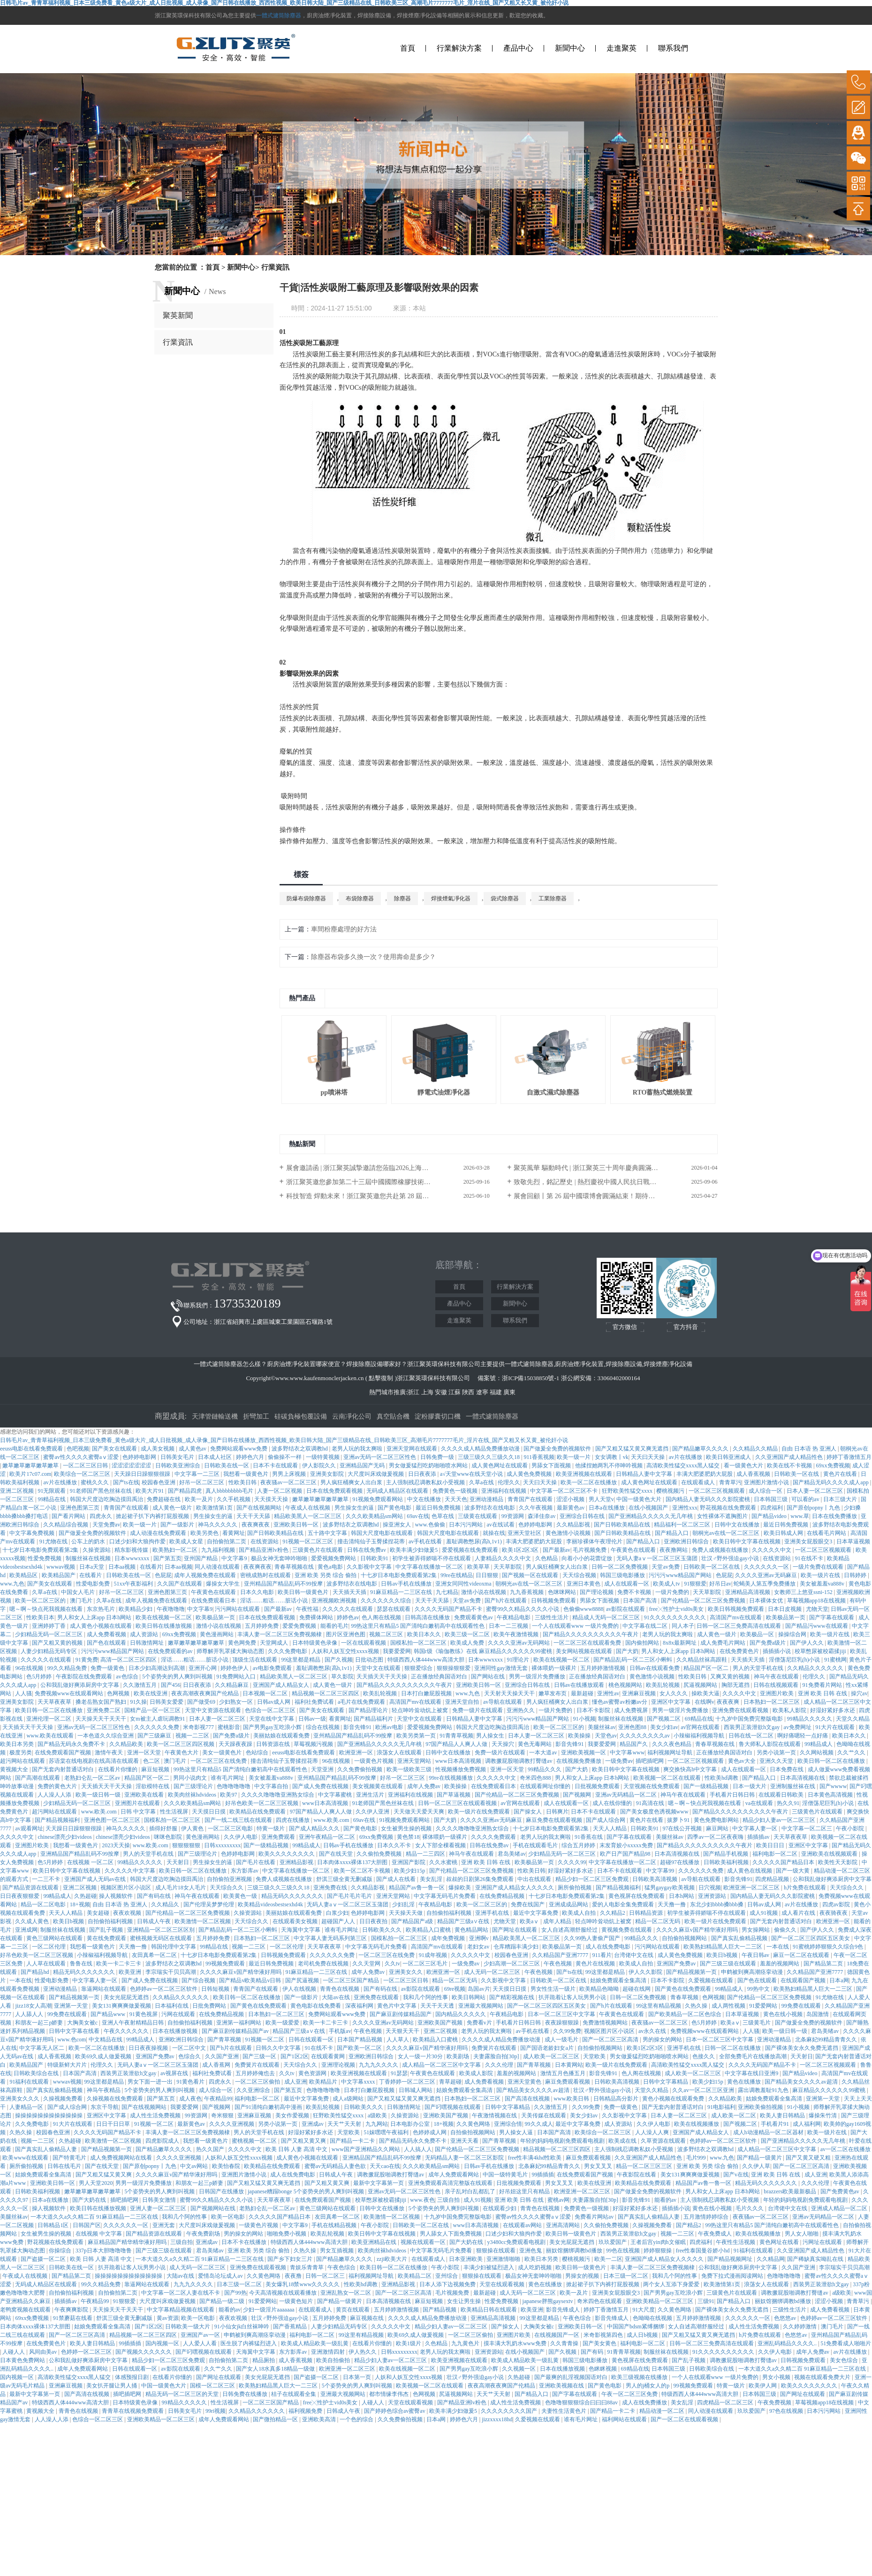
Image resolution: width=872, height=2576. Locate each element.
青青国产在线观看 (531, 1499)
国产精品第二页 (824, 1963)
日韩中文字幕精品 (666, 2081)
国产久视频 (339, 1659)
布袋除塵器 (360, 898)
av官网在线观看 (701, 1727)
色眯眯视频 (603, 2368)
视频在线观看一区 (424, 2242)
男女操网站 (756, 1929)
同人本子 (683, 1626)
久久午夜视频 (536, 1507)
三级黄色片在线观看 (318, 1550)
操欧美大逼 (705, 1693)
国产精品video (769, 1516)
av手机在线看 (426, 1541)
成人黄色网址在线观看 (500, 1465)
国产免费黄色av (840, 2191)
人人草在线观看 (46, 1963)
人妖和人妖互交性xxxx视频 (345, 1651)
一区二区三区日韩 (86, 1465)
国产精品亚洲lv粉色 (264, 1550)
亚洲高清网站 (563, 2225)
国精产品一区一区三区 (153, 1710)
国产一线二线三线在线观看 (239, 1820)
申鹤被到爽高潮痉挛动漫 (752, 1972)
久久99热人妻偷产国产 (593, 1938)
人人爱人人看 (200, 2343)
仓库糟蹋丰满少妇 (516, 1946)
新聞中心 (570, 48)
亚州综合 (447, 2276)
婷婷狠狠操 (658, 2250)
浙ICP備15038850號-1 (530, 1378)
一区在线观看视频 (364, 1642)
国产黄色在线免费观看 (684, 1989)
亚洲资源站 (713, 1896)
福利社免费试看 (315, 1702)
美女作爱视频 (293, 2115)
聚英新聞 (178, 315)
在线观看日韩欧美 (781, 1794)
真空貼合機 (393, 1416)
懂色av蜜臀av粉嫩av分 (620, 1702)
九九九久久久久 (379, 2065)
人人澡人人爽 (652, 2132)
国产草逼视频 (454, 1794)
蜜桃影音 (229, 1727)
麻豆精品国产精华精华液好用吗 (128, 2242)
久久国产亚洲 (222, 2056)
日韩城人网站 (416, 2090)
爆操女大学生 (223, 1583)
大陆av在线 (336, 1997)
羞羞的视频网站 (780, 1963)
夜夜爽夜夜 (256, 1524)
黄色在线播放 (744, 2081)
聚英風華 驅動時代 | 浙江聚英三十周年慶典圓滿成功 (589, 1167)
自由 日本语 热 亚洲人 (809, 1448)
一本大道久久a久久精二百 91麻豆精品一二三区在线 (94, 2216)
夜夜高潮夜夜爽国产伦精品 (205, 1693)
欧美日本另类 (17, 1744)
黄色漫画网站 (217, 1634)
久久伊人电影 (241, 1837)
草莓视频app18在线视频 (817, 1600)
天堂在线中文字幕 (272, 1718)
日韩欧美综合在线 (37, 2073)
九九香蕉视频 (527, 1592)
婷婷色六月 (250, 1457)
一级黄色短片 (296, 2301)
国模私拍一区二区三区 (419, 1642)
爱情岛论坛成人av (221, 2276)
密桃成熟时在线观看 (266, 1575)
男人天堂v (601, 1499)
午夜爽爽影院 (72, 2309)
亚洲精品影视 (297, 1862)
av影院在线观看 (626, 1609)
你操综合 (61, 2250)
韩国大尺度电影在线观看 (382, 1533)
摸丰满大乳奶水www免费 (516, 2343)
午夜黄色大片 (182, 1752)
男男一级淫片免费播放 (538, 1676)
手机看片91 (775, 2124)
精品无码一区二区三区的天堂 (182, 2394)
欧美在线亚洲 (151, 1693)
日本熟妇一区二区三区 (772, 1702)
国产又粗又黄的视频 (58, 1642)
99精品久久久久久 (810, 1718)
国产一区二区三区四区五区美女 (811, 1938)
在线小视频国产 (649, 1507)
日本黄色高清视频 (831, 1794)
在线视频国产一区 (557, 2335)
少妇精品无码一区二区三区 (49, 1634)
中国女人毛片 (78, 1592)
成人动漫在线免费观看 (159, 1533)
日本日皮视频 (785, 1609)
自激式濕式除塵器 (553, 1092)
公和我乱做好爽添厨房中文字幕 (80, 1685)
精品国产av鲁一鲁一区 (417, 1887)
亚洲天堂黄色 (525, 2081)
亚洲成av (313, 2124)
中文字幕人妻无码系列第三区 (331, 1938)
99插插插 (542, 2174)
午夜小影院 (850, 1828)
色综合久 (190, 2056)
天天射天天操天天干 (510, 1693)
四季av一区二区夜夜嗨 (715, 1837)
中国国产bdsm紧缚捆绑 (636, 2326)
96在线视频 (30, 1668)
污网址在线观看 (823, 2242)
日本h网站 (682, 1896)
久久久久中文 (740, 1693)
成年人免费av (424, 1786)
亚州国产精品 (201, 1558)
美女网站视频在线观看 (585, 1651)
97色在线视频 (786, 2411)
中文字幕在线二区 (645, 1626)
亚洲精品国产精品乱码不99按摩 (80, 1854)
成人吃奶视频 (535, 2267)
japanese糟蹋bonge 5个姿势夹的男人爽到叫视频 (306, 2191)
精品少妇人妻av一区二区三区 (780, 1820)
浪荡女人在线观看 (400, 1752)
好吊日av (720, 1583)
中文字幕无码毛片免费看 (445, 1896)
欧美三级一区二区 (468, 1634)
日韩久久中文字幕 (279, 2048)
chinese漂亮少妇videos (65, 1837)
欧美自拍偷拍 (333, 2360)
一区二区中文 (189, 2048)
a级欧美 (378, 2115)
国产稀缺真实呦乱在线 (816, 2259)
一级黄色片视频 (374, 1761)
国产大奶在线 (89, 2200)
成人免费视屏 (631, 1710)
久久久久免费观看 (494, 1837)
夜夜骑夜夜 (834, 1913)
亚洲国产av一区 (201, 2335)
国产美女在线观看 (115, 1448)
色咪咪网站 (562, 1592)
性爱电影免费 (93, 1583)
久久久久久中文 (772, 1550)
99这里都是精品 (301, 1659)
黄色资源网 (313, 2073)
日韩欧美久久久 (382, 1929)
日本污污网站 (466, 1524)
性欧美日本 (40, 1617)
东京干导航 (105, 2107)
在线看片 (151, 1567)
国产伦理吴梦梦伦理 (209, 1904)
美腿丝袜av (601, 1727)
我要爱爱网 (397, 1651)
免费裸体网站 (316, 1617)
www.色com (71, 2039)
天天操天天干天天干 (102, 1718)
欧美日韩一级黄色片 (304, 1592)
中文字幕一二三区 (197, 1474)
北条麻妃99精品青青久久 (826, 2039)
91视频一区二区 (265, 2039)
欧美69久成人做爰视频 (104, 2056)
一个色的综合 (357, 2419)
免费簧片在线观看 (494, 2048)
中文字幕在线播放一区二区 (429, 1567)
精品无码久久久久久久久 (293, 1896)
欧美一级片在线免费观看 (479, 1811)
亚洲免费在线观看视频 (741, 1710)
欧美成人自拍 (579, 1913)
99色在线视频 (623, 2250)
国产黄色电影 (395, 1507)
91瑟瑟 (399, 2073)
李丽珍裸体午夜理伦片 (595, 1541)
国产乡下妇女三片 (290, 2259)
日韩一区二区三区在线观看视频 (458, 1803)
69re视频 (454, 1989)
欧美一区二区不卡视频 (363, 1870)
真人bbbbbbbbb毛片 (230, 1491)
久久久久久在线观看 (348, 1609)
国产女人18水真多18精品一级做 (276, 2368)
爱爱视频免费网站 (334, 1558)
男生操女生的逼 (354, 1507)
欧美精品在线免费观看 (258, 1811)
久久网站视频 (817, 1752)
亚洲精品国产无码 (363, 1465)
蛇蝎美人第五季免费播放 (765, 1583)
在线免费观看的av (171, 1651)
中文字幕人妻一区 (755, 1828)
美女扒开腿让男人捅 (112, 2385)
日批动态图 (370, 1659)
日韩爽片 (557, 1811)
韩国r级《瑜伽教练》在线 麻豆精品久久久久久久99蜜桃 (484, 1651)
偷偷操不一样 (285, 1457)
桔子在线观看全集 (294, 2394)
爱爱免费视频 (300, 1626)
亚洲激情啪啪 (504, 2259)
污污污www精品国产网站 (681, 1575)
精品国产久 (634, 1744)
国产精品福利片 (374, 1718)
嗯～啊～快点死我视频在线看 (46, 1609)
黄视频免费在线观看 (627, 1929)
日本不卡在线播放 (244, 2242)
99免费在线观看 (801, 2005)
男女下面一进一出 (151, 2081)
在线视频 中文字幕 (99, 2233)
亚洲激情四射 (328, 2352)
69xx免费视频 (833, 1465)
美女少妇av (664, 1727)
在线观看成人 (698, 1482)
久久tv (392, 1963)
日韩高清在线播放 (428, 1617)
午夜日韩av (756, 1955)
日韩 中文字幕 (139, 1811)
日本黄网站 (569, 2065)
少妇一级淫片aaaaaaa (269, 2309)
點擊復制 (381, 1378)
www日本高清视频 (459, 1761)
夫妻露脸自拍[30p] (497, 2056)
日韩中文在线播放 (737, 1524)
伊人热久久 (363, 2352)
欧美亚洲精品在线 (374, 2242)
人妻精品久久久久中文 (503, 1558)
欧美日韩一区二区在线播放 (49, 1710)
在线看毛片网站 (827, 1533)
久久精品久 (166, 1904)
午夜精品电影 (514, 1617)
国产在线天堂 (336, 1854)
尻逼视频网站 (701, 1685)
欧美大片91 (150, 1491)
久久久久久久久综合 (387, 1600)
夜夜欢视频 (128, 1913)
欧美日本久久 (424, 1634)
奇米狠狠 (223, 2115)
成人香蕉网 (217, 2065)
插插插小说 (777, 1651)
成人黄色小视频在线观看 (101, 1626)
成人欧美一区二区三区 (552, 2056)
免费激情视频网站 (606, 2022)
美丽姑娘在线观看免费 (282, 1735)
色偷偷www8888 (583, 1609)
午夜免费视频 (775, 2402)
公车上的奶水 (88, 1541)
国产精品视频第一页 (692, 1972)
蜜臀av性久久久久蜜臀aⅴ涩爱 (81, 1457)
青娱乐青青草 (307, 2267)
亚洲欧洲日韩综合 (687, 1541)
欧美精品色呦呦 (599, 1989)
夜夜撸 (294, 2276)
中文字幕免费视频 (32, 1533)
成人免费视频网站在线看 (121, 2157)
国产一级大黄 (793, 1870)
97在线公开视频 (682, 1828)
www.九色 (12, 1583)
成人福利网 (807, 2124)
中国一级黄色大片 (639, 1499)
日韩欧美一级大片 (188, 2326)
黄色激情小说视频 (569, 1533)
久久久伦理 (500, 2065)
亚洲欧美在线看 (144, 1794)
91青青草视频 (456, 1735)
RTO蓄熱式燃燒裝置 (663, 1092)
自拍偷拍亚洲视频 (230, 1879)
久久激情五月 (140, 1685)
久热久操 (697, 2005)
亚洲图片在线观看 (138, 1803)
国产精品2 (689, 2225)
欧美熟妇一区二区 (175, 1550)
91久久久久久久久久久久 (675, 1617)
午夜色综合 (342, 2267)
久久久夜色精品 (672, 1744)
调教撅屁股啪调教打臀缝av (519, 1761)
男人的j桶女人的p (648, 2385)
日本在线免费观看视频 (335, 1491)
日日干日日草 (113, 2124)
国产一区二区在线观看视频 (685, 2419)
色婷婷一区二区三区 (87, 2352)
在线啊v (704, 1702)
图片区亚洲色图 (346, 1634)
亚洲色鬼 (531, 2250)
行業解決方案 (459, 48)
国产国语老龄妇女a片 (547, 2048)
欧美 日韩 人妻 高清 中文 (297, 2149)
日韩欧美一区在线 (797, 1474)
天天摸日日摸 (209, 1811)
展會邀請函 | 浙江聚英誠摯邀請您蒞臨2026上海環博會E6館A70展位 (383, 1167)
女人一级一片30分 (421, 2056)
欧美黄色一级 (240, 1896)
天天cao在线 (385, 2166)
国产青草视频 (225, 2039)
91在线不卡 (810, 1558)
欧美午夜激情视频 (516, 1634)
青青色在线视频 (340, 1989)
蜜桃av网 (558, 2200)
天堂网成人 (274, 1642)
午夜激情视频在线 (495, 2115)
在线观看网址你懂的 (546, 1786)
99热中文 (759, 1989)
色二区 (152, 1761)
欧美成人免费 (467, 1642)
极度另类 (20, 1752)
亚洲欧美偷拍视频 (761, 2107)
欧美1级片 (409, 2343)
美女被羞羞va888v (823, 1583)
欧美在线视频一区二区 (164, 1617)
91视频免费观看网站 (378, 1499)
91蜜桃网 (835, 1659)
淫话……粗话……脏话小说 (274, 1600)
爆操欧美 (460, 1887)
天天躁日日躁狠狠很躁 (143, 1474)
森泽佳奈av (542, 1516)
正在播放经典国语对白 (440, 1676)
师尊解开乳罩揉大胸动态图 (231, 1651)
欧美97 (229, 1794)
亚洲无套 (164, 2225)
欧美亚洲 (131, 1972)
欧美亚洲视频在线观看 (585, 1474)
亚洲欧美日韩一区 (296, 1524)
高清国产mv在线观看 (736, 1617)
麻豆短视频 (156, 1769)
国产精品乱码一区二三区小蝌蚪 (633, 1659)
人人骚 (23, 1693)
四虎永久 (102, 1516)
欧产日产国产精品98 (626, 1854)
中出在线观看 (535, 1879)
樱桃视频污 (671, 1491)
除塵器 (402, 898)
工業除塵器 (552, 898)
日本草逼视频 (853, 1541)
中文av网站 (194, 2166)
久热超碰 (85, 1896)
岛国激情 (818, 2014)
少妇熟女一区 (236, 1702)
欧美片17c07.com (30, 1474)
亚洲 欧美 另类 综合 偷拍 (326, 1575)
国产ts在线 (126, 1482)
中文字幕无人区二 (42, 2048)
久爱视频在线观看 (711, 1980)
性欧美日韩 (243, 1482)
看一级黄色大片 (744, 1465)
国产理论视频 (597, 1592)
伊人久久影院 (646, 1972)
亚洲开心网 (203, 1668)
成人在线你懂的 (612, 1803)
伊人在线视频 (300, 1989)
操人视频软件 (116, 1896)
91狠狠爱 (695, 1583)
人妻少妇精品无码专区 (49, 1651)
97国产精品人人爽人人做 (457, 1744)
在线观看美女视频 (296, 1921)
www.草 (799, 1516)
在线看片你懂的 (118, 1769)
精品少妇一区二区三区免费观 (592, 1879)
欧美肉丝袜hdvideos (193, 1794)
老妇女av (479, 1946)
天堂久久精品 (853, 1718)
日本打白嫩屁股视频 (427, 1693)
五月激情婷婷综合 (706, 2216)
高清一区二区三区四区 (129, 1659)
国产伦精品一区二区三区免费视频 (704, 1600)
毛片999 (696, 2157)
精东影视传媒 (132, 1550)
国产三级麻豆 (155, 1735)
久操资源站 (97, 1550)
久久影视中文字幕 (370, 1567)
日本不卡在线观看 (276, 1465)
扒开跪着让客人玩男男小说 (572, 1997)
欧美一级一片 (574, 1457)
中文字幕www (627, 1752)
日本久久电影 (257, 1592)
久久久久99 (572, 1862)
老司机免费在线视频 (324, 1963)
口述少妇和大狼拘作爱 (138, 1541)
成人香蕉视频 (754, 1474)
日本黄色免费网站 (23, 2360)
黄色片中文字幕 (397, 2005)
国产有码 (593, 2352)
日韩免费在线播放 (245, 2394)
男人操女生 (491, 1735)
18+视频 (80, 1904)
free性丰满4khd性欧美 (535, 2157)
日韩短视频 (216, 1989)
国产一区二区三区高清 (611, 2039)
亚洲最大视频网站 (481, 2005)
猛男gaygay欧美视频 (670, 1887)
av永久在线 (652, 2031)
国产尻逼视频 (302, 1980)
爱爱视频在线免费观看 (471, 1550)
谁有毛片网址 (228, 1778)
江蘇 (454, 1392)
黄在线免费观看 (107, 1938)
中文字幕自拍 (271, 1786)
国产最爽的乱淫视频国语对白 (571, 2377)
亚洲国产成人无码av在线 (95, 1879)
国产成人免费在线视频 (321, 1786)
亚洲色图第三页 (80, 1507)
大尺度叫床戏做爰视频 (376, 1474)
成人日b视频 (643, 2335)
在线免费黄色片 (740, 1651)
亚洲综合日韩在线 (583, 1516)
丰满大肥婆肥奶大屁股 (705, 1474)
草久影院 (342, 1676)
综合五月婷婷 (579, 1845)
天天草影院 (508, 1567)
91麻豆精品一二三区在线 (401, 1592)
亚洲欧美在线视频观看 (830, 1854)
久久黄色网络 (474, 2124)
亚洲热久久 (521, 1710)
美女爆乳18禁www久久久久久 (303, 2284)
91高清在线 (651, 1803)
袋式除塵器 (505, 898)
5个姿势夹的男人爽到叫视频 (178, 1676)
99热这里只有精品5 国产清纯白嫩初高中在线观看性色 (418, 1626)
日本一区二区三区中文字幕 (562, 2014)
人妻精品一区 (27, 2107)
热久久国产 (211, 2149)
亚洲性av (608, 1693)
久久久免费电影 (288, 1651)
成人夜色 (190, 2098)
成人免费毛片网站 (723, 1642)
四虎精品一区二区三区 (726, 2402)
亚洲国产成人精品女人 (282, 1685)
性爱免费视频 (45, 1558)
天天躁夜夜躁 (236, 1744)
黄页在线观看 (353, 2309)
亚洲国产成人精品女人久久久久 (515, 1887)
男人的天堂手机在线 (759, 1668)
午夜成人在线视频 (308, 1507)
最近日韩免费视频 (439, 1507)
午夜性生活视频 (736, 2242)
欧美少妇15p (410, 1870)
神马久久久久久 (218, 1524)
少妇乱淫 (404, 1904)
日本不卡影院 (594, 1710)
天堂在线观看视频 (502, 2284)
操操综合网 (793, 1634)
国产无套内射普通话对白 (63, 1769)
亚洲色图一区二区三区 (113, 1820)
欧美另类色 (205, 1533)
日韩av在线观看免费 (655, 1668)
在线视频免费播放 (579, 1761)
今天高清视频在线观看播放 (283, 2292)
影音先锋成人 (563, 2309)
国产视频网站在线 (213, 2208)
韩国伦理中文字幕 (174, 1946)
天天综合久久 (227, 1887)
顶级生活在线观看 (255, 1659)
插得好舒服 (164, 1828)
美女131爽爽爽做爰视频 (122, 2005)
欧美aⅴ (530, 1921)
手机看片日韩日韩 (733, 1794)
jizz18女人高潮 (33, 2005)
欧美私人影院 (790, 1710)
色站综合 (258, 1752)
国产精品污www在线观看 (817, 1626)
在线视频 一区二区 (91, 1862)
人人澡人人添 (55, 1794)
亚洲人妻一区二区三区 (159, 2208)
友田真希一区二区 (155, 1955)
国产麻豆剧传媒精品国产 (401, 2014)
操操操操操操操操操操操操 (49, 2115)
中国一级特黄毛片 (506, 2174)
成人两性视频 (729, 2005)
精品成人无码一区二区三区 (606, 1617)
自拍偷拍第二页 (227, 1541)
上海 (427, 1392)
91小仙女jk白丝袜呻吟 (242, 2326)
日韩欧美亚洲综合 (178, 1465)
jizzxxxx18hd (497, 2419)
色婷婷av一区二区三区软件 (164, 1989)
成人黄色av (193, 1448)
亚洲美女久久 (406, 1972)
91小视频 (584, 1718)
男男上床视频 (289, 1474)
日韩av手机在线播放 (406, 1583)
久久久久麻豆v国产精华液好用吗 (697, 1929)
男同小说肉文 (190, 1778)
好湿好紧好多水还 (833, 1710)
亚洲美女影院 (327, 1474)
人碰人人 (14, 2352)
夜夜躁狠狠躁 (562, 2022)
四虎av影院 (836, 1904)
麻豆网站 (718, 1828)
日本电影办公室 (410, 2124)
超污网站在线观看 (23, 1761)
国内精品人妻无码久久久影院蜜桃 (708, 1499)
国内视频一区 (163, 2343)
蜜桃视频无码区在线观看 (161, 1938)
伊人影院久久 (319, 1465)
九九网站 (376, 2124)
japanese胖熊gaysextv (549, 2301)
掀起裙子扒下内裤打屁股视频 (153, 1516)
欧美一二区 (608, 2259)
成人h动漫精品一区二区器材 (769, 2132)
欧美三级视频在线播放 (640, 2377)
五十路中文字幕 (328, 1533)
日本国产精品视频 (360, 2039)
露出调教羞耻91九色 (764, 2090)
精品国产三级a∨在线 (464, 1921)
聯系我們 (673, 48)
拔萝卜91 (679, 1820)
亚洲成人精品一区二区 (840, 2208)
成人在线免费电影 (608, 1946)
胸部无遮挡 (736, 1685)
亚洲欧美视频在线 (562, 2385)
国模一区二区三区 (213, 2385)
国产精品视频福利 (58, 1820)
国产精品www (109, 2014)
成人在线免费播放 (645, 2402)
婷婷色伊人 (235, 1668)
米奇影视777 (199, 1727)
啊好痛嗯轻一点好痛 (803, 1735)
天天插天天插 (350, 1592)
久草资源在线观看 (664, 2141)
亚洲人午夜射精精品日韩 (133, 2022)
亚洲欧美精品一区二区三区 (660, 2301)
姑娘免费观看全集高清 (619, 1980)
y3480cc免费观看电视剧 (517, 2242)
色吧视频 (78, 1448)
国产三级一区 (260, 2056)
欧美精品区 (24, 1575)
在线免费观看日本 (214, 1600)
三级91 (706, 2301)
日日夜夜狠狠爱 (20, 1896)
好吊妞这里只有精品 (525, 2191)
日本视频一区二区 (266, 1693)
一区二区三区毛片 (425, 1963)
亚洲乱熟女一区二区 (346, 2292)
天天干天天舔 (254, 1516)
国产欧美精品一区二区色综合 (685, 2014)
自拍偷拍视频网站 (685, 1938)
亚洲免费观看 (278, 1837)
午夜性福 (308, 1609)
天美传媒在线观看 (544, 2115)
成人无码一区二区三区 (493, 1972)
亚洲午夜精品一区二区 (327, 1837)
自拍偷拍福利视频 (449, 1913)
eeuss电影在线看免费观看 (32, 1448)
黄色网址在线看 (779, 2242)
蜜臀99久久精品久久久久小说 (523, 1609)
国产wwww (833, 1786)
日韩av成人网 (274, 1702)
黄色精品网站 (472, 1929)
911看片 (602, 1955)
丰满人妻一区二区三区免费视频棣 (280, 1634)
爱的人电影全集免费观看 (623, 1904)
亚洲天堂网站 (414, 1761)
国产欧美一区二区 (360, 2048)
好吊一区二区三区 (202, 1482)
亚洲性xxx (685, 1507)
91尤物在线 (54, 1541)
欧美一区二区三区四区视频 (181, 1744)
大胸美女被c (83, 2022)
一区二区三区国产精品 (351, 1980)
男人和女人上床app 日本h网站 (95, 1617)
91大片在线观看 (835, 1727)
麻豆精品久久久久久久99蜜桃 (829, 2090)
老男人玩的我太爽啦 (358, 1448)
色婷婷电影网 (140, 1457)
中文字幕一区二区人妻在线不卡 (181, 2292)
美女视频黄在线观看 (378, 1786)
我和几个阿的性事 (426, 1997)
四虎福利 (772, 1507)
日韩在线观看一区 (311, 2039)
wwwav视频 (61, 1567)
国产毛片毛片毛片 (350, 1896)
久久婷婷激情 (800, 2326)
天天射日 (178, 1862)
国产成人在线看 (396, 1879)
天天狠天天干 (403, 2031)
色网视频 (119, 1693)
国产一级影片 (178, 1524)
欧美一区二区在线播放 (589, 1482)
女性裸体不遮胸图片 (723, 1516)
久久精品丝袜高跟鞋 (702, 1659)
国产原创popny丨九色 (814, 1507)
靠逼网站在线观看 (104, 1989)
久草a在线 (482, 1482)
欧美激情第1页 (215, 1507)
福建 (496, 1392)
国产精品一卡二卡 (353, 2141)
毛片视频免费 (590, 1550)
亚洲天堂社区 (525, 1533)
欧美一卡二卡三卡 (119, 1963)
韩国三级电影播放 (623, 1575)
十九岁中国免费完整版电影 (749, 1718)
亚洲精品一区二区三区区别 (161, 1929)
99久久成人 (539, 2124)
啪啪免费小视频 (287, 2233)
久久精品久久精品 (756, 1448)
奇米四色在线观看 (600, 2301)
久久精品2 (613, 1913)
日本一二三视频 (509, 1626)
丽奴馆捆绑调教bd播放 (575, 2250)
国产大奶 (627, 1651)
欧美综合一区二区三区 (83, 1474)
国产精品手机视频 (726, 1854)
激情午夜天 (109, 1752)
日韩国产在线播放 (222, 2191)
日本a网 (839, 1980)
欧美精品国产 (59, 1575)
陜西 (468, 1392)
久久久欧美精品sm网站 (375, 1516)
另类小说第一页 (777, 1752)
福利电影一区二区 (775, 1854)
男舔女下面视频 (551, 1465)
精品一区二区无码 (658, 1921)
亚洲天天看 (465, 2141)
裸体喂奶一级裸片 (554, 1668)
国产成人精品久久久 (315, 1828)
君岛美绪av (511, 1854)
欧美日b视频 (69, 1921)
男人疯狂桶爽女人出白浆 (352, 1482)
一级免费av (619, 1761)
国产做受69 (202, 1702)
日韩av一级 (312, 1718)
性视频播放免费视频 (461, 1769)
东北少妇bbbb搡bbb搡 (717, 1904)
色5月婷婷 (39, 1676)
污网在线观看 (179, 2014)
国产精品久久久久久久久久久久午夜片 (591, 1634)
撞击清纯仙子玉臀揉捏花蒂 (371, 1541)
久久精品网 (771, 2259)
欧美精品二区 (415, 2276)
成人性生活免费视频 (156, 2115)
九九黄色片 (466, 2343)
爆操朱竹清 (823, 2115)
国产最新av (556, 1550)
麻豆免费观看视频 (568, 2081)
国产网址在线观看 (515, 1929)
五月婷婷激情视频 (603, 1668)
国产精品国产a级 (412, 1921)
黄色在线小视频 (783, 2014)
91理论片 (519, 1659)
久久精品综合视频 (66, 1524)
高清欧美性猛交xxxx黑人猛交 (683, 1465)
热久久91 (788, 1803)
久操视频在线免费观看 (115, 2098)
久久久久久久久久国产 (509, 2411)
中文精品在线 (106, 2039)
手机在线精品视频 (334, 2225)
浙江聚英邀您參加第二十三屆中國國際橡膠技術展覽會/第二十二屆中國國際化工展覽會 (388, 1182)
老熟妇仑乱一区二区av (92, 1778)
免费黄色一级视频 (455, 1491)
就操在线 (494, 1533)
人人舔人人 (30, 2014)
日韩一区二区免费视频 (620, 1567)
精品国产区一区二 (706, 1668)
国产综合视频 (199, 1980)
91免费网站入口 (236, 1676)
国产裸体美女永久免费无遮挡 (802, 2048)
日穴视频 (709, 1887)
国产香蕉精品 (290, 2326)
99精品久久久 (545, 1769)
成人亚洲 (295, 2081)
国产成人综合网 (606, 1820)
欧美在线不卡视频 (790, 1465)
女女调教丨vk (612, 1457)
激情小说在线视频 (484, 1592)
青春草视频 (685, 1997)
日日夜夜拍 (374, 1921)
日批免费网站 (209, 2005)
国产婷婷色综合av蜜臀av (395, 2411)
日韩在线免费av (367, 1550)
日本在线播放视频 (175, 2031)
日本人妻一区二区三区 (815, 1491)
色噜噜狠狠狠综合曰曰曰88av (582, 2402)
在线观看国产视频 (804, 1980)
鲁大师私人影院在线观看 (770, 1744)
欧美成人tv (667, 1583)
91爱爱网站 (764, 2005)
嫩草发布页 (553, 1693)
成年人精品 (558, 1921)
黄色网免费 (243, 1642)
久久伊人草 (756, 2166)
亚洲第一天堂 (71, 2005)
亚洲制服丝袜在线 (793, 1786)
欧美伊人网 (763, 2385)
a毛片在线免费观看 (362, 1702)
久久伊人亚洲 (373, 1811)
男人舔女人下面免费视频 (451, 2233)
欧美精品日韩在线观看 (489, 2309)
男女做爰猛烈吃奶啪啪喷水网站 (429, 1465)
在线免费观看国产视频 (63, 1752)
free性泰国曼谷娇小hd (703, 2250)
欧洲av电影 (389, 1727)
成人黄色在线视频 (750, 1870)
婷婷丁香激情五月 (849, 1457)
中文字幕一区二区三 (807, 1828)
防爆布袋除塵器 (306, 898)
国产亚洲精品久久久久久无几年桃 (651, 1516)
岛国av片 (479, 1989)
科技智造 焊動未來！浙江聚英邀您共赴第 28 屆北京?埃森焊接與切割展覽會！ (388, 1196)
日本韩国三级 (771, 1499)
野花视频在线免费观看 (729, 1507)
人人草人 (398, 2039)
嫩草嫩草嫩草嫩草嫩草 (31, 1465)
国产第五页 (167, 1558)
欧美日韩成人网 (784, 1533)
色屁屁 (163, 1575)
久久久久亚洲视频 (232, 2124)
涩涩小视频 (571, 1499)
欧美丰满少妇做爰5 (414, 1550)
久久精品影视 (573, 1524)
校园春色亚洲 (159, 1482)
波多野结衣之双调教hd (300, 1448)
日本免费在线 (787, 1769)
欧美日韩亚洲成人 (729, 1457)
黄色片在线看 (840, 1474)
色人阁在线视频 (382, 1617)
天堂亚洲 (323, 1769)
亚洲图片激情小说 (767, 1482)
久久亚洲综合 (254, 2090)
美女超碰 (99, 1913)
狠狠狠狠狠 (187, 1845)
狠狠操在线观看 (496, 2250)
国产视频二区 (664, 1718)
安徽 (441, 1392)
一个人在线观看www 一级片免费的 (576, 1626)
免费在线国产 (528, 1904)
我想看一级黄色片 (246, 1474)
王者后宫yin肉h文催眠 (658, 2242)
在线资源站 (265, 1541)
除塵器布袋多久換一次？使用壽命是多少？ (373, 956)
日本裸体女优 (766, 1600)
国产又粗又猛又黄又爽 (104, 2174)
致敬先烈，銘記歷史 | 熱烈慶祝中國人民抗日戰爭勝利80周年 (601, 1182)
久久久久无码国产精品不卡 (449, 1609)
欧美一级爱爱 (283, 2022)
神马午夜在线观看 (777, 1676)
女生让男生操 (464, 2301)
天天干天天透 (437, 2005)
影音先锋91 (358, 1727)
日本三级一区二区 (626, 2276)
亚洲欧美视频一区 (584, 1752)
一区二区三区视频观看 (717, 1491)
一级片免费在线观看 (819, 1567)
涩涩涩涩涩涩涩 (132, 1465)
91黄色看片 (191, 2081)
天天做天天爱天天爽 (420, 1811)
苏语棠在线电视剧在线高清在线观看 (94, 1761)
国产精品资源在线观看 (31, 1887)
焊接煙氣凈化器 (450, 898)
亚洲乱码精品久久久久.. (788, 2343)
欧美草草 (479, 1567)
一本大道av (543, 1752)
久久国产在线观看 (180, 1583)
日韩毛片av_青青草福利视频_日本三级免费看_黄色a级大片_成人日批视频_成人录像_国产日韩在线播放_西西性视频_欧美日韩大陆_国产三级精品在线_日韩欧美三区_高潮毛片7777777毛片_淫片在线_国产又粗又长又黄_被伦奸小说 (284, 1440)
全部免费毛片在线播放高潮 (753, 2056)
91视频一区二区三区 (308, 1541)
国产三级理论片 (194, 1786)
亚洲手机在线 (492, 1913)
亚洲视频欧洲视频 (334, 1600)
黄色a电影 (331, 1567)
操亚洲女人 (397, 1524)
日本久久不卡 (394, 1845)
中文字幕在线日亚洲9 (752, 2073)
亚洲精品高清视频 (748, 1592)
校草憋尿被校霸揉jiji (821, 1651)
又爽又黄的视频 (730, 1676)
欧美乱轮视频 (663, 1685)
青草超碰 (450, 2081)
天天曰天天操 (648, 1457)
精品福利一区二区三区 (683, 1524)
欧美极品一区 (757, 1634)
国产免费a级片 (768, 1642)
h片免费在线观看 (805, 1887)
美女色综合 (844, 2360)
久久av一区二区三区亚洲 (703, 2090)
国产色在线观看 (107, 1642)
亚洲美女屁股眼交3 (809, 1541)
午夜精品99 (218, 2098)
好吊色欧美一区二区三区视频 (262, 1803)
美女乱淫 (432, 1879)
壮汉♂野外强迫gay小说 (730, 1558)
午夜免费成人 (715, 2233)
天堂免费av (106, 1524)
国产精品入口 (672, 1533)
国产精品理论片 (369, 1710)
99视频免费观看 (225, 1963)
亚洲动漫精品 (487, 1499)
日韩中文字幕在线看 (75, 2031)
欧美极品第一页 (216, 1617)
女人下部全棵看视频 (441, 1845)
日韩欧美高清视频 (655, 1879)
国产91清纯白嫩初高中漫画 (269, 2107)
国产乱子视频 (106, 1929)
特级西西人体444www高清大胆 (426, 1659)
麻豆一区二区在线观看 (802, 1955)
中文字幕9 (234, 1558)
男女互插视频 (337, 2250)
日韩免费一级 (437, 1457)
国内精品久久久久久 (461, 2014)
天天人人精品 (610, 1828)
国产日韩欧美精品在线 (623, 1524)
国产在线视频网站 (259, 1507)
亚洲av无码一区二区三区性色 (380, 1457)
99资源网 (513, 1516)
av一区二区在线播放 (845, 2149)
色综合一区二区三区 (271, 1710)
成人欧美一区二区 (734, 2115)
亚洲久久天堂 (777, 1761)
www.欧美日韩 (572, 2098)
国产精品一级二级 (222, 2301)
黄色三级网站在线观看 (55, 1938)
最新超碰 (583, 1693)
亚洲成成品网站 (569, 1904)
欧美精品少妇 (136, 1609)
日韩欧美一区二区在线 (712, 1567)
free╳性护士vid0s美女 (677, 1609)
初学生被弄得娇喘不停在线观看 (432, 1558)
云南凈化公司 (352, 1416)
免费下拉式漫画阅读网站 (733, 2276)
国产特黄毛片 (70, 2157)
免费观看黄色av (474, 1617)
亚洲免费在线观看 (377, 1997)
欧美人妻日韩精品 (783, 2115)
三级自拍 (449, 2200)
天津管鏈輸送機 (215, 1416)
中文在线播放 (424, 1499)
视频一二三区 (193, 1735)
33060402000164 (619, 1378)
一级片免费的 (672, 1592)
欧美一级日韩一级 (99, 1794)
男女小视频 (777, 2377)
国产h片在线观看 (506, 1600)
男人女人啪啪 (802, 2233)
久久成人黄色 (32, 1921)
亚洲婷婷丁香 (49, 1626)
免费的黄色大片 (58, 1786)
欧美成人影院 (476, 2073)
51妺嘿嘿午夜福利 (387, 2132)
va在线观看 (759, 1803)
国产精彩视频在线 (512, 1997)
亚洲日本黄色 (584, 1583)
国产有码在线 (154, 1896)
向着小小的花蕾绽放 (587, 1558)
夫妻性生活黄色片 (564, 2411)
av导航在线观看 (503, 1702)
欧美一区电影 (228, 2216)
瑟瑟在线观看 (394, 1609)
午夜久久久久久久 (127, 2031)
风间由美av (43, 2352)
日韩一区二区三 (325, 2276)
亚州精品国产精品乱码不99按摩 (284, 1583)
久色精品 (547, 1558)
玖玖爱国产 (613, 2242)
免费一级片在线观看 (478, 1710)
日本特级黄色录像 (315, 1642)
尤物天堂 (817, 1609)
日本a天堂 (92, 1567)
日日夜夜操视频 (149, 2048)
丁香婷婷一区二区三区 (408, 2081)
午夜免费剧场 (203, 2233)
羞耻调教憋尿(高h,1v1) (474, 1541)
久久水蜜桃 (444, 1862)
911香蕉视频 (538, 1457)
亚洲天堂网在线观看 (413, 1448)
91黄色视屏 (144, 2014)
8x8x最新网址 (680, 1642)
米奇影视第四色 (604, 2335)
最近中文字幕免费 (536, 1913)
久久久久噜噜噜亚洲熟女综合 (278, 1794)
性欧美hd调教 (722, 1778)
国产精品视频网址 (730, 2259)
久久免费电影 (32, 2124)
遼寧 (482, 1392)
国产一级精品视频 (706, 1786)
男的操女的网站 (663, 2039)
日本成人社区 (215, 1457)
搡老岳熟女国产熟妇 (102, 1702)
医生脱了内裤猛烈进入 (249, 2343)
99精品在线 (52, 1499)
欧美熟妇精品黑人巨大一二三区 (723, 1946)
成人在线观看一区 (627, 1583)
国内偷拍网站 (642, 1642)
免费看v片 (480, 2022)
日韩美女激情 (159, 2200)
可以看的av (805, 1499)
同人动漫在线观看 (218, 1567)
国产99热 (235, 2292)
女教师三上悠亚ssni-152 (804, 1592)
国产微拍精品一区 (276, 2419)
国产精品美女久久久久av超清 (802, 2081)
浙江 (413, 1392)
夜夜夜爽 (729, 1702)
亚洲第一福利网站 (239, 2022)
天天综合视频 (580, 1575)
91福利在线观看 (29, 2081)
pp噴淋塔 (334, 1092)
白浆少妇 (337, 1913)
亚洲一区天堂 (144, 1752)
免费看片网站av (595, 2216)
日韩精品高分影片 (616, 2098)
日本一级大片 (750, 1786)
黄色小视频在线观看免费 (673, 2098)
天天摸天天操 (271, 1499)
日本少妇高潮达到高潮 (157, 1668)
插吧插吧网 (650, 1761)
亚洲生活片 (371, 1794)
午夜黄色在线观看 (634, 1550)
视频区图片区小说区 (126, 1887)
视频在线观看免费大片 (823, 2377)
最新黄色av (571, 1507)
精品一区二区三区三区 (645, 2166)
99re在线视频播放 (451, 1778)
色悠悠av (785, 2318)
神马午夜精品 (104, 2090)
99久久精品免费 (67, 1668)
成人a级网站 (348, 2098)
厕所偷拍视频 (575, 1887)
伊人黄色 (193, 1828)
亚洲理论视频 (338, 2065)
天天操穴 (504, 1744)
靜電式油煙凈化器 (443, 1092)
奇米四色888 (536, 1778)
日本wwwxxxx (132, 1558)
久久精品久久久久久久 (816, 1668)
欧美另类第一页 (416, 1735)
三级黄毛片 (757, 2022)
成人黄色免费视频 (530, 1474)
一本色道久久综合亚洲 (106, 1735)
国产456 (171, 1685)
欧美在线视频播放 (697, 2124)
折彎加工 (256, 1416)
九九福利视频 (218, 1550)
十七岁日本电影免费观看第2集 (41, 1550)
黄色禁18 (408, 1837)
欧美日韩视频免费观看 (737, 1609)
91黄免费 (87, 1659)
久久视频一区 (519, 2368)
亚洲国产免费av (677, 1963)
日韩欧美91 (375, 1558)
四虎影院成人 (163, 2141)
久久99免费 (567, 2031)
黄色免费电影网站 (717, 1820)
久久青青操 (565, 2343)
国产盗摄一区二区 (44, 2259)
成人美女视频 (158, 1448)
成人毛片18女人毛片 (181, 1887)
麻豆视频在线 (367, 2318)
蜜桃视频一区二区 (255, 2141)
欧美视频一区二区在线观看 (667, 1778)
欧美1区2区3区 (521, 1550)
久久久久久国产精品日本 (784, 1862)
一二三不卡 (46, 1879)
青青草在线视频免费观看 (133, 2411)
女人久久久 (674, 1693)
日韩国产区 (87, 2225)
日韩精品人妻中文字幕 (645, 1474)
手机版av (340, 2031)
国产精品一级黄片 (760, 2157)
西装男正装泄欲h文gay (752, 1727)
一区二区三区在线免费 (219, 1761)
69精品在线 (699, 1718)
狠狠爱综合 (419, 1668)
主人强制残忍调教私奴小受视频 (426, 1482)
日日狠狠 (488, 1575)
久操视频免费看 (63, 2098)
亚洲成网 (26, 1929)
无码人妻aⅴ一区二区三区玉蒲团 (657, 1558)
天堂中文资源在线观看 (214, 1710)
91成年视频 (433, 1955)
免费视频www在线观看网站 (70, 1693)
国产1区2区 (295, 2056)
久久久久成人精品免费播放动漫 (481, 1448)
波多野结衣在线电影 (490, 1507)
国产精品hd (35, 1972)
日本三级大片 (840, 1499)
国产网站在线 (488, 1676)
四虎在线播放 (293, 1820)
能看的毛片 (334, 1626)
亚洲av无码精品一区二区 (626, 1794)
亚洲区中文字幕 (671, 1702)
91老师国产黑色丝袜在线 (101, 1491)
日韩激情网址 (147, 1642)
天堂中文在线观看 (379, 1668)
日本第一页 (357, 2377)
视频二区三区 (386, 1634)
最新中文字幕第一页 (379, 2183)
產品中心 (518, 48)
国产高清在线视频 (528, 2098)
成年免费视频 (448, 1938)
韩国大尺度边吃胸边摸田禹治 (107, 1499)
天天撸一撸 (672, 1904)
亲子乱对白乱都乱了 (471, 2191)
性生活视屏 (175, 1811)
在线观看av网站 (523, 2225)
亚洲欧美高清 (319, 2419)
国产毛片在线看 (256, 1862)
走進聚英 (622, 48)
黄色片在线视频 (596, 1963)
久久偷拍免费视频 (379, 1854)
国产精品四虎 (185, 1491)
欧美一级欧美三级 (410, 1769)
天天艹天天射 (345, 2124)
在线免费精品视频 (502, 1896)
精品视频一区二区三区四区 (326, 1693)
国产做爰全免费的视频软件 (557, 1448)
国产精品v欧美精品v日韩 (250, 1980)
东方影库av (245, 1870)
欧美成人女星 (187, 1541)
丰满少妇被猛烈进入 (489, 2267)
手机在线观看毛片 (536, 1845)
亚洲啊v (479, 1938)
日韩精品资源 (646, 1913)
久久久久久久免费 (157, 1727)
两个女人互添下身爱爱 (672, 2284)
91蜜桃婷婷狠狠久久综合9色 (828, 1946)
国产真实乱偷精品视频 (740, 1938)
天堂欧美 (595, 2056)
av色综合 (127, 1676)
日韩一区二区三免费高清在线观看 (739, 1626)
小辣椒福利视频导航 (700, 1735)
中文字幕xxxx (358, 2081)
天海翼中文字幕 (301, 1929)
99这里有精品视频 (659, 2005)
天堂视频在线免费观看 (652, 1786)
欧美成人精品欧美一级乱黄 (315, 2343)
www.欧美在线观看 (50, 1735)
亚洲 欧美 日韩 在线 (823, 1693)
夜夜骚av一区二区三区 (289, 1482)
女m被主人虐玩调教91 (158, 1718)
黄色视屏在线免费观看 (637, 1896)
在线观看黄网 (328, 2056)
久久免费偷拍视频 (360, 1769)
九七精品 (447, 1592)
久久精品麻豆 (232, 1685)
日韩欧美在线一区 (227, 1465)
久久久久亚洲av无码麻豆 (766, 1575)
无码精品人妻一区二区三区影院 (465, 2157)
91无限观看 (52, 1491)
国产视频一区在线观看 (531, 1575)
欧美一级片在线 (821, 1575)
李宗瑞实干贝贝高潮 (171, 1972)
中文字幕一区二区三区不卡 (564, 1491)
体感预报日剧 (132, 2377)
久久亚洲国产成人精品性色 (789, 1457)
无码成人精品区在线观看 (398, 1491)
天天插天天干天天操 (382, 1676)
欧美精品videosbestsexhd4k (271, 1904)
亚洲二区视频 (17, 1491)
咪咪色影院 (168, 1837)
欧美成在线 (623, 2141)
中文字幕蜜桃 (335, 1794)
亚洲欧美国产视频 (440, 2022)
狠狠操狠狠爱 (454, 1668)
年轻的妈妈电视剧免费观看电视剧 (563, 2141)
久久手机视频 (234, 1499)
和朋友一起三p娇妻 (39, 2022)
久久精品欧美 (126, 1744)
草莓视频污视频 (314, 1744)
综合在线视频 (323, 1727)
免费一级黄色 (108, 1668)
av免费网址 (798, 1727)
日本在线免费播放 (835, 1516)
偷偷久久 (786, 1929)
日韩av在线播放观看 (580, 1685)
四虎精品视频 (772, 1879)
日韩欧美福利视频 (727, 1862)
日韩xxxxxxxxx (222, 1845)
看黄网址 (233, 1533)
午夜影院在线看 (637, 2174)
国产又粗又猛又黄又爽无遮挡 (632, 1448)
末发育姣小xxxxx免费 (626, 1845)
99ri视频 (215, 2411)
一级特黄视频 (323, 1457)
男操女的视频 (582, 2276)
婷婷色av (348, 1617)
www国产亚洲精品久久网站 (367, 2149)
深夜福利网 (360, 2005)
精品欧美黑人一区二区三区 (308, 1516)
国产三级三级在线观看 (729, 1963)
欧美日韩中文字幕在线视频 (747, 1541)
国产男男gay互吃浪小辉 (273, 1727)
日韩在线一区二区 (751, 1735)
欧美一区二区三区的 (41, 1600)
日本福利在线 (172, 2005)
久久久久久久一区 (767, 1567)
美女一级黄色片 (222, 1752)
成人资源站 (144, 1634)
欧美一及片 (199, 1499)
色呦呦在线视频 (653, 2318)
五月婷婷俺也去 (255, 2073)
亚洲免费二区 (104, 1710)
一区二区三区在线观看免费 (588, 1642)
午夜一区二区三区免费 (630, 2394)
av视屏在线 (175, 2073)
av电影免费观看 (273, 1668)
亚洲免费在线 (331, 1887)
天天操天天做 (406, 1913)
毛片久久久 (750, 2208)
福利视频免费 (306, 2411)
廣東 (509, 1392)
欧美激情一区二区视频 (203, 1921)
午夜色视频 (558, 1963)
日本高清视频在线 (803, 1778)
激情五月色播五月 (563, 2073)
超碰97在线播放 (680, 1862)
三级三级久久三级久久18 (489, 1457)
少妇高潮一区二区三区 (512, 1963)
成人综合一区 (766, 1491)
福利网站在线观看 (625, 2419)
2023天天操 (116, 1845)
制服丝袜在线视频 (89, 1558)
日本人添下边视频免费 (448, 2284)
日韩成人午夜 (154, 1921)
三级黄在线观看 (478, 1516)
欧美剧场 (458, 2056)
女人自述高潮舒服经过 (570, 1929)
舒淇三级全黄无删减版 (345, 1879)
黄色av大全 (742, 1761)
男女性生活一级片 (554, 1989)
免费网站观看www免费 (239, 1448)
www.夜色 (422, 2200)
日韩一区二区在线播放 (733, 2048)
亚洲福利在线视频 (504, 1491)
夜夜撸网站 (674, 1550)
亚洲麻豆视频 (639, 1693)
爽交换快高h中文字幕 (690, 1769)
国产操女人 (528, 1811)
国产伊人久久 (807, 1642)
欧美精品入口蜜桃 (429, 1929)
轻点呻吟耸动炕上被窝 (420, 1710)
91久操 (138, 1702)
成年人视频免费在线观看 (205, 1575)
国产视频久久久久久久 (144, 2352)
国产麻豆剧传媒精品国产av (236, 2031)
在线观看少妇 (500, 2208)
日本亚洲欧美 (466, 2259)
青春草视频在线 (294, 1567)
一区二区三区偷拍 (258, 2081)
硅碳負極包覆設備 (300, 1416)
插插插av (759, 1837)
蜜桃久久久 (95, 1482)
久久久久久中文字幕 (131, 1870)
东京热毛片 (101, 1609)
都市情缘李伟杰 (389, 2394)
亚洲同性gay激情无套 (501, 1668)
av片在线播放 (686, 1457)
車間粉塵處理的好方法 (344, 929)
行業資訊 (178, 342)
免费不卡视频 (634, 1592)
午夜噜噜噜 (171, 1609)
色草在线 (443, 1516)
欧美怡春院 (227, 2166)
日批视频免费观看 (598, 1786)
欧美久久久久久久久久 (287, 1854)
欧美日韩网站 (469, 1997)
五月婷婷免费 (262, 1626)
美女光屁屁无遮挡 (127, 1997)
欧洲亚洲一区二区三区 (752, 1887)
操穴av (859, 1693)
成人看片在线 (799, 1913)
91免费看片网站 (823, 1685)
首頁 (407, 48)
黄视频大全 (15, 1769)
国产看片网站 (69, 1516)
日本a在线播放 (607, 1507)
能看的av (666, 2200)
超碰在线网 (637, 1989)
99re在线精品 (456, 1575)
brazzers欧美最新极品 (791, 2191)
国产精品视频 (440, 2309)
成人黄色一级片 (172, 1507)
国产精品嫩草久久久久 (701, 1448)
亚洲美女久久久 (20, 2098)
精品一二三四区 (426, 1854)
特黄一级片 (271, 1828)
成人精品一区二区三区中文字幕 (442, 2065)
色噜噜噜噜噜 (234, 1786)
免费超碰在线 (164, 1499)
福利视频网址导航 (670, 1752)
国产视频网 (577, 1794)
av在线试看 (501, 1524)
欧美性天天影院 (838, 1862)
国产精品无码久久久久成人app (831, 1482)
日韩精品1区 (54, 2225)
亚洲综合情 (508, 2124)
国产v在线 (736, 2174)
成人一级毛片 (562, 2039)
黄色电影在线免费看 (316, 2005)
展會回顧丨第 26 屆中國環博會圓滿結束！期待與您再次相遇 (601, 1196)
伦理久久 (509, 1482)
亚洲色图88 (633, 1727)
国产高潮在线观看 (38, 1778)
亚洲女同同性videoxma (464, 1583)
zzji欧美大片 (393, 2259)
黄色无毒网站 (535, 1744)
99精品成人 (819, 1744)
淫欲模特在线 (153, 1786)
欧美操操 (580, 1735)
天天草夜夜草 (55, 1702)
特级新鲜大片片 (67, 2065)
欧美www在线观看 (26, 2157)
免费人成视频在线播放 (721, 1550)
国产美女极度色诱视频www (655, 1811)
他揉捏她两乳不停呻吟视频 (609, 1465)
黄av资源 (168, 2318)
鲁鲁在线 (82, 1963)
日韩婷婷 (856, 1575)
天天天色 (456, 1499)
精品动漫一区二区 (662, 2411)
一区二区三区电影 (231, 1828)
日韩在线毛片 (65, 2166)
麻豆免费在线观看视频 (555, 1820)
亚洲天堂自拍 (462, 1702)
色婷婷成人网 (430, 2132)
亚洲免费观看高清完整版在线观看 (451, 2183)
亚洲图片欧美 (777, 1693)
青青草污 (730, 1482)
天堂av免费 (666, 1567)
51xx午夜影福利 (134, 1583)
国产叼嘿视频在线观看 (453, 2107)
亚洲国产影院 (409, 1862)
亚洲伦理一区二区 (49, 1718)
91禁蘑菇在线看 (73, 2318)
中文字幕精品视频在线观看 (181, 2309)
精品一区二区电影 (44, 1904)
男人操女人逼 (516, 2132)
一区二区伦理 (49, 1946)
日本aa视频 (122, 1567)
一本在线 (778, 1946)
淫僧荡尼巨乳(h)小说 (795, 1659)
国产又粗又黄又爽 (304, 2141)
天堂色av (606, 1735)
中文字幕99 (660, 1870)
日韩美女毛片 (178, 1457)
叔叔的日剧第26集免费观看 (480, 1879)
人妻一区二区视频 (280, 1491)
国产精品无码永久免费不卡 (72, 1744)
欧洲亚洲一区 (356, 1752)
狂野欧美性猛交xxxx (628, 1491)
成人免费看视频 (107, 1634)
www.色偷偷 (430, 1524)
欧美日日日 (771, 1845)
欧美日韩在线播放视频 (164, 1626)
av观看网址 (29, 1828)
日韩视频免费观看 (554, 1600)
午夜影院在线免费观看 (85, 1676)
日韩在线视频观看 (776, 1685)
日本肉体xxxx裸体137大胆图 (353, 1862)
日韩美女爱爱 (167, 1702)
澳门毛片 (82, 1600)
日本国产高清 (640, 1600)
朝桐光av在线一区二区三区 (726, 1533)
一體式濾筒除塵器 (278, 15)
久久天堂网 (367, 1963)
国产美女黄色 (600, 2343)
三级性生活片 (552, 1617)
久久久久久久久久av (645, 1735)
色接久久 (704, 2056)
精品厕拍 (264, 2360)
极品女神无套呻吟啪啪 (280, 1558)
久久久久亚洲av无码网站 (519, 1642)
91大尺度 (643, 2309)
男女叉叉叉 (599, 2166)
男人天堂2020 (96, 2183)
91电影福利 (721, 2107)
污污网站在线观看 (238, 1609)
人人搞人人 (418, 2149)
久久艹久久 (852, 1752)
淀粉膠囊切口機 (438, 1416)
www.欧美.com (99, 1811)
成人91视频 (764, 1913)
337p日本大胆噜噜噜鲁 (104, 2250)
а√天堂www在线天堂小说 (472, 1474)
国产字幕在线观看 (832, 1617)
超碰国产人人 (338, 1921)
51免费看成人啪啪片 (845, 2343)
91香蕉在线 (589, 1837)
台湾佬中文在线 (634, 1955)
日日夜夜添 (423, 1474)
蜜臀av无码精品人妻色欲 (335, 2166)
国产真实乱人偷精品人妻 (46, 2149)
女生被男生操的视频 (407, 1828)
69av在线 (418, 1516)
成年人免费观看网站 (454, 2174)
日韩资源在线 (273, 1744)
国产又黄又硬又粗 (809, 2157)
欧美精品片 (324, 2081)
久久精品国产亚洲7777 (561, 1955)
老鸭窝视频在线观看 (26, 2309)
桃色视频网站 (626, 1685)
